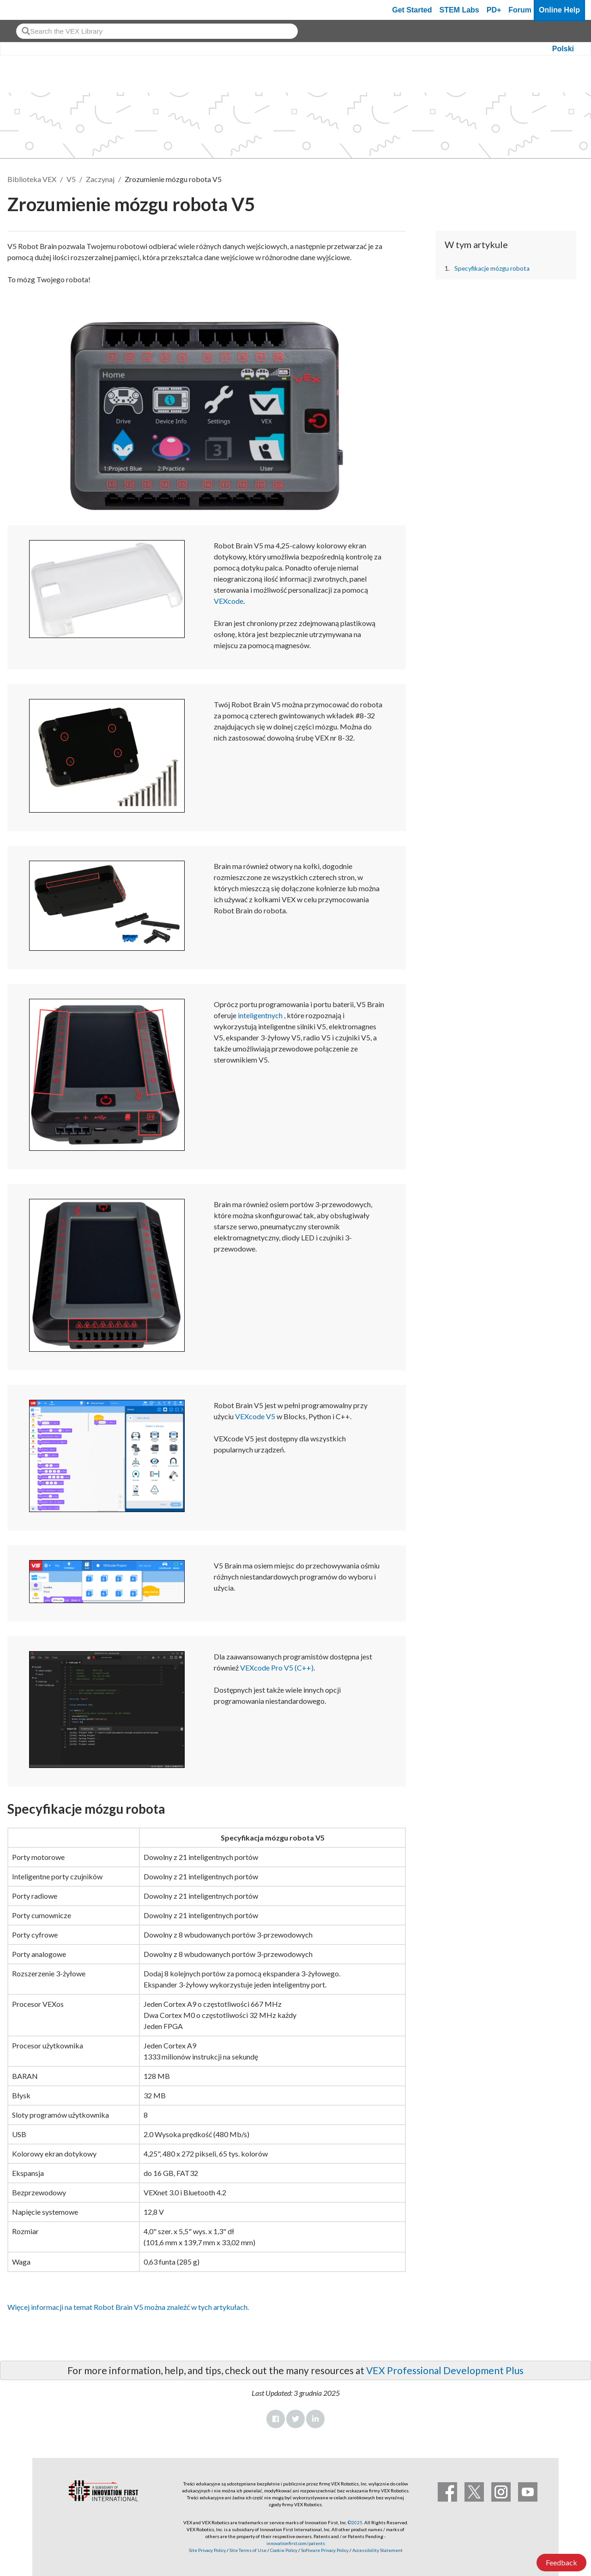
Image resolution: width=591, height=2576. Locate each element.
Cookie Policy (283, 2550)
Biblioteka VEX (31, 179)
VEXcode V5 (255, 1416)
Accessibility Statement (377, 2550)
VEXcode (228, 600)
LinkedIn (315, 2419)
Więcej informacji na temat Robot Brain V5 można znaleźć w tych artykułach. (128, 2307)
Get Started (412, 10)
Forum (519, 10)
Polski (563, 49)
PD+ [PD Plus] (494, 10)
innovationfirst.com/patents (295, 2543)
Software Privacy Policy (325, 2550)
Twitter (295, 2419)
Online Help (559, 10)
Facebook (275, 2419)
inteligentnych (260, 1015)
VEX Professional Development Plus (445, 2370)
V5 (71, 179)
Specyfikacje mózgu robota (492, 268)
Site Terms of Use (247, 2550)
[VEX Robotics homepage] (24, 10)
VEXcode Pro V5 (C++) (277, 1667)
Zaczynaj (100, 179)
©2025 (355, 2522)
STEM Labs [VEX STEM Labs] (459, 10)
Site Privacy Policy (207, 2550)
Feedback (561, 2562)
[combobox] (157, 31)
